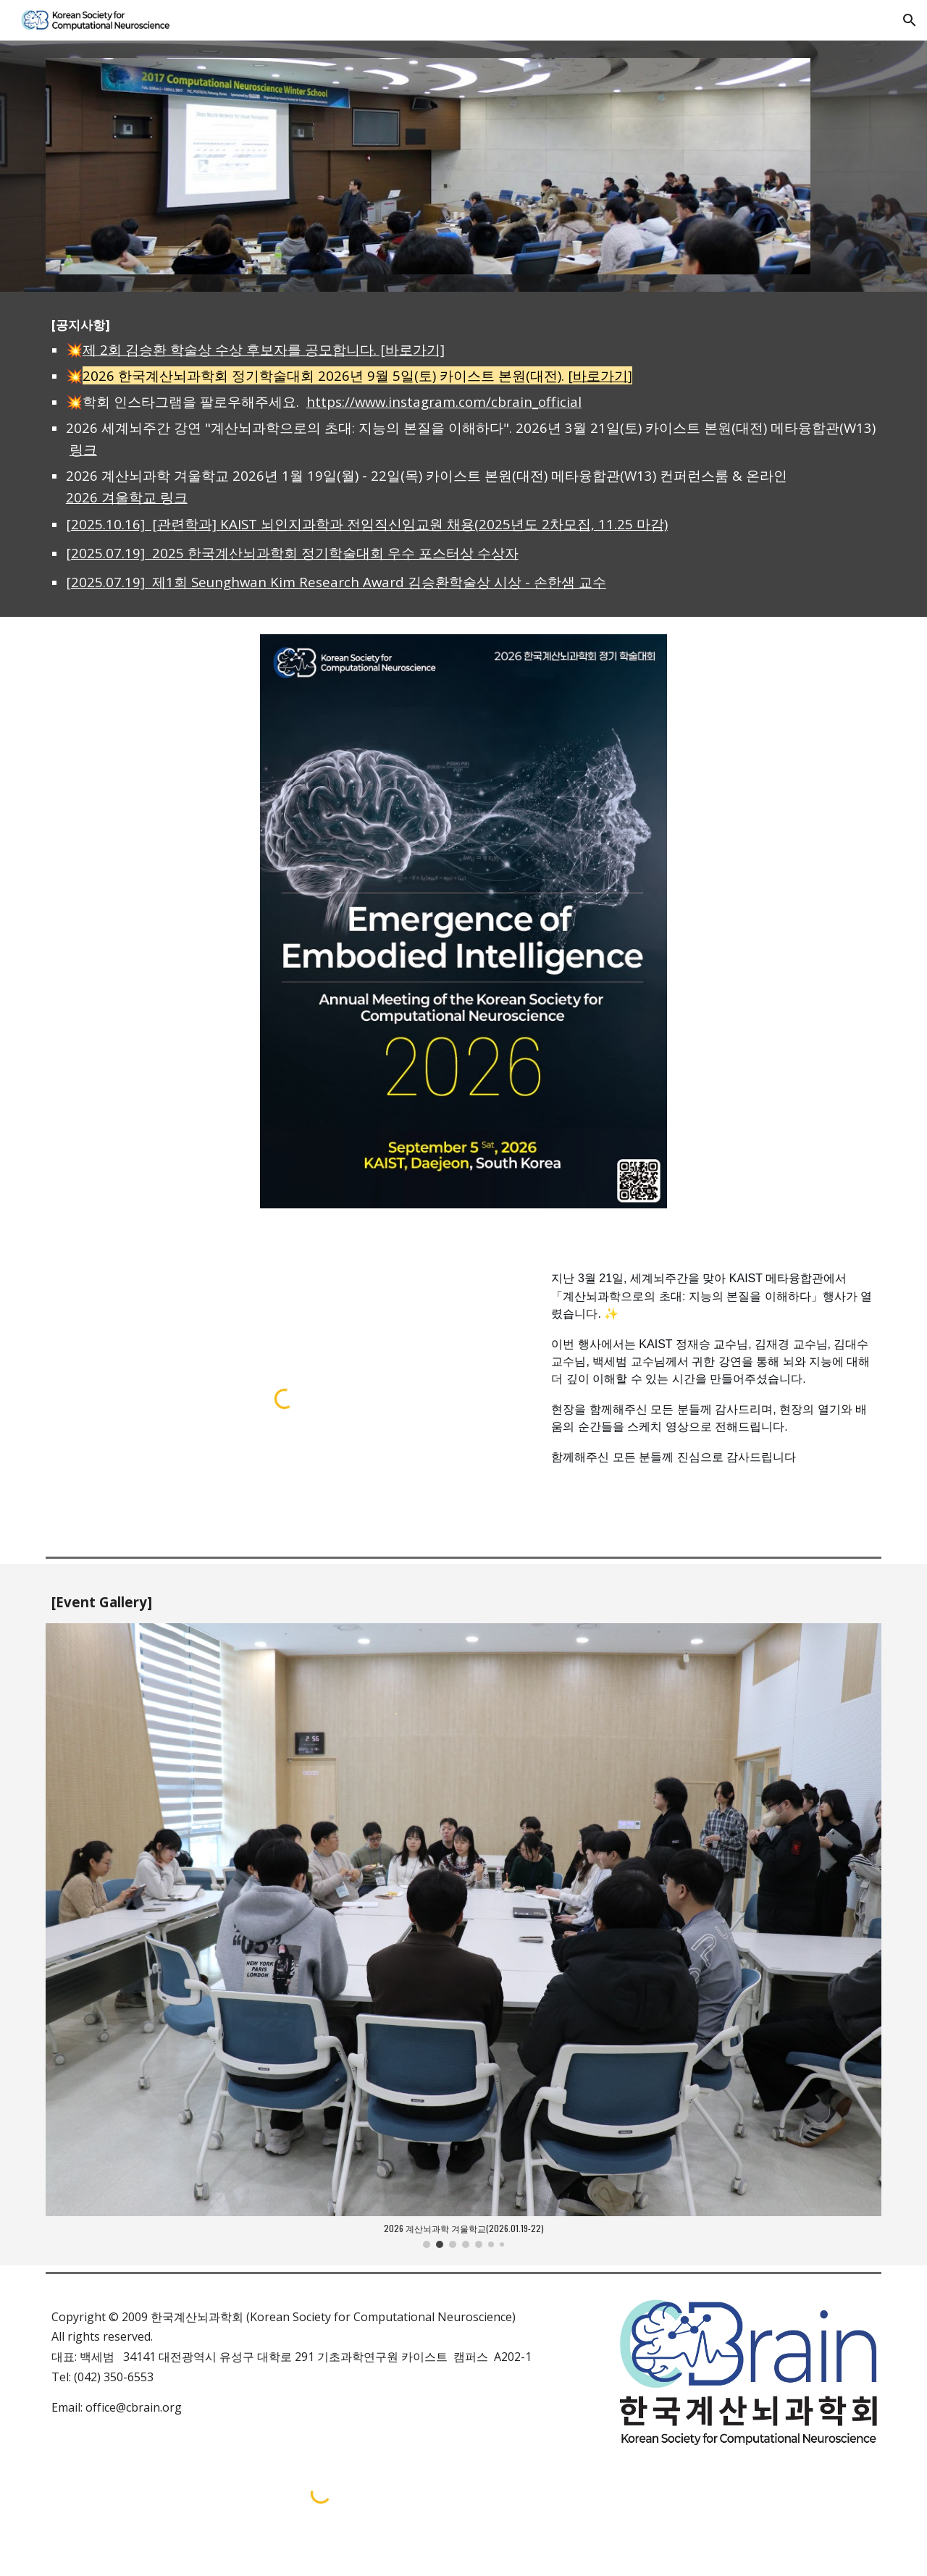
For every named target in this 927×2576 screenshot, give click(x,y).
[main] (463, 454)
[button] (909, 20)
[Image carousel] (463, 1935)
